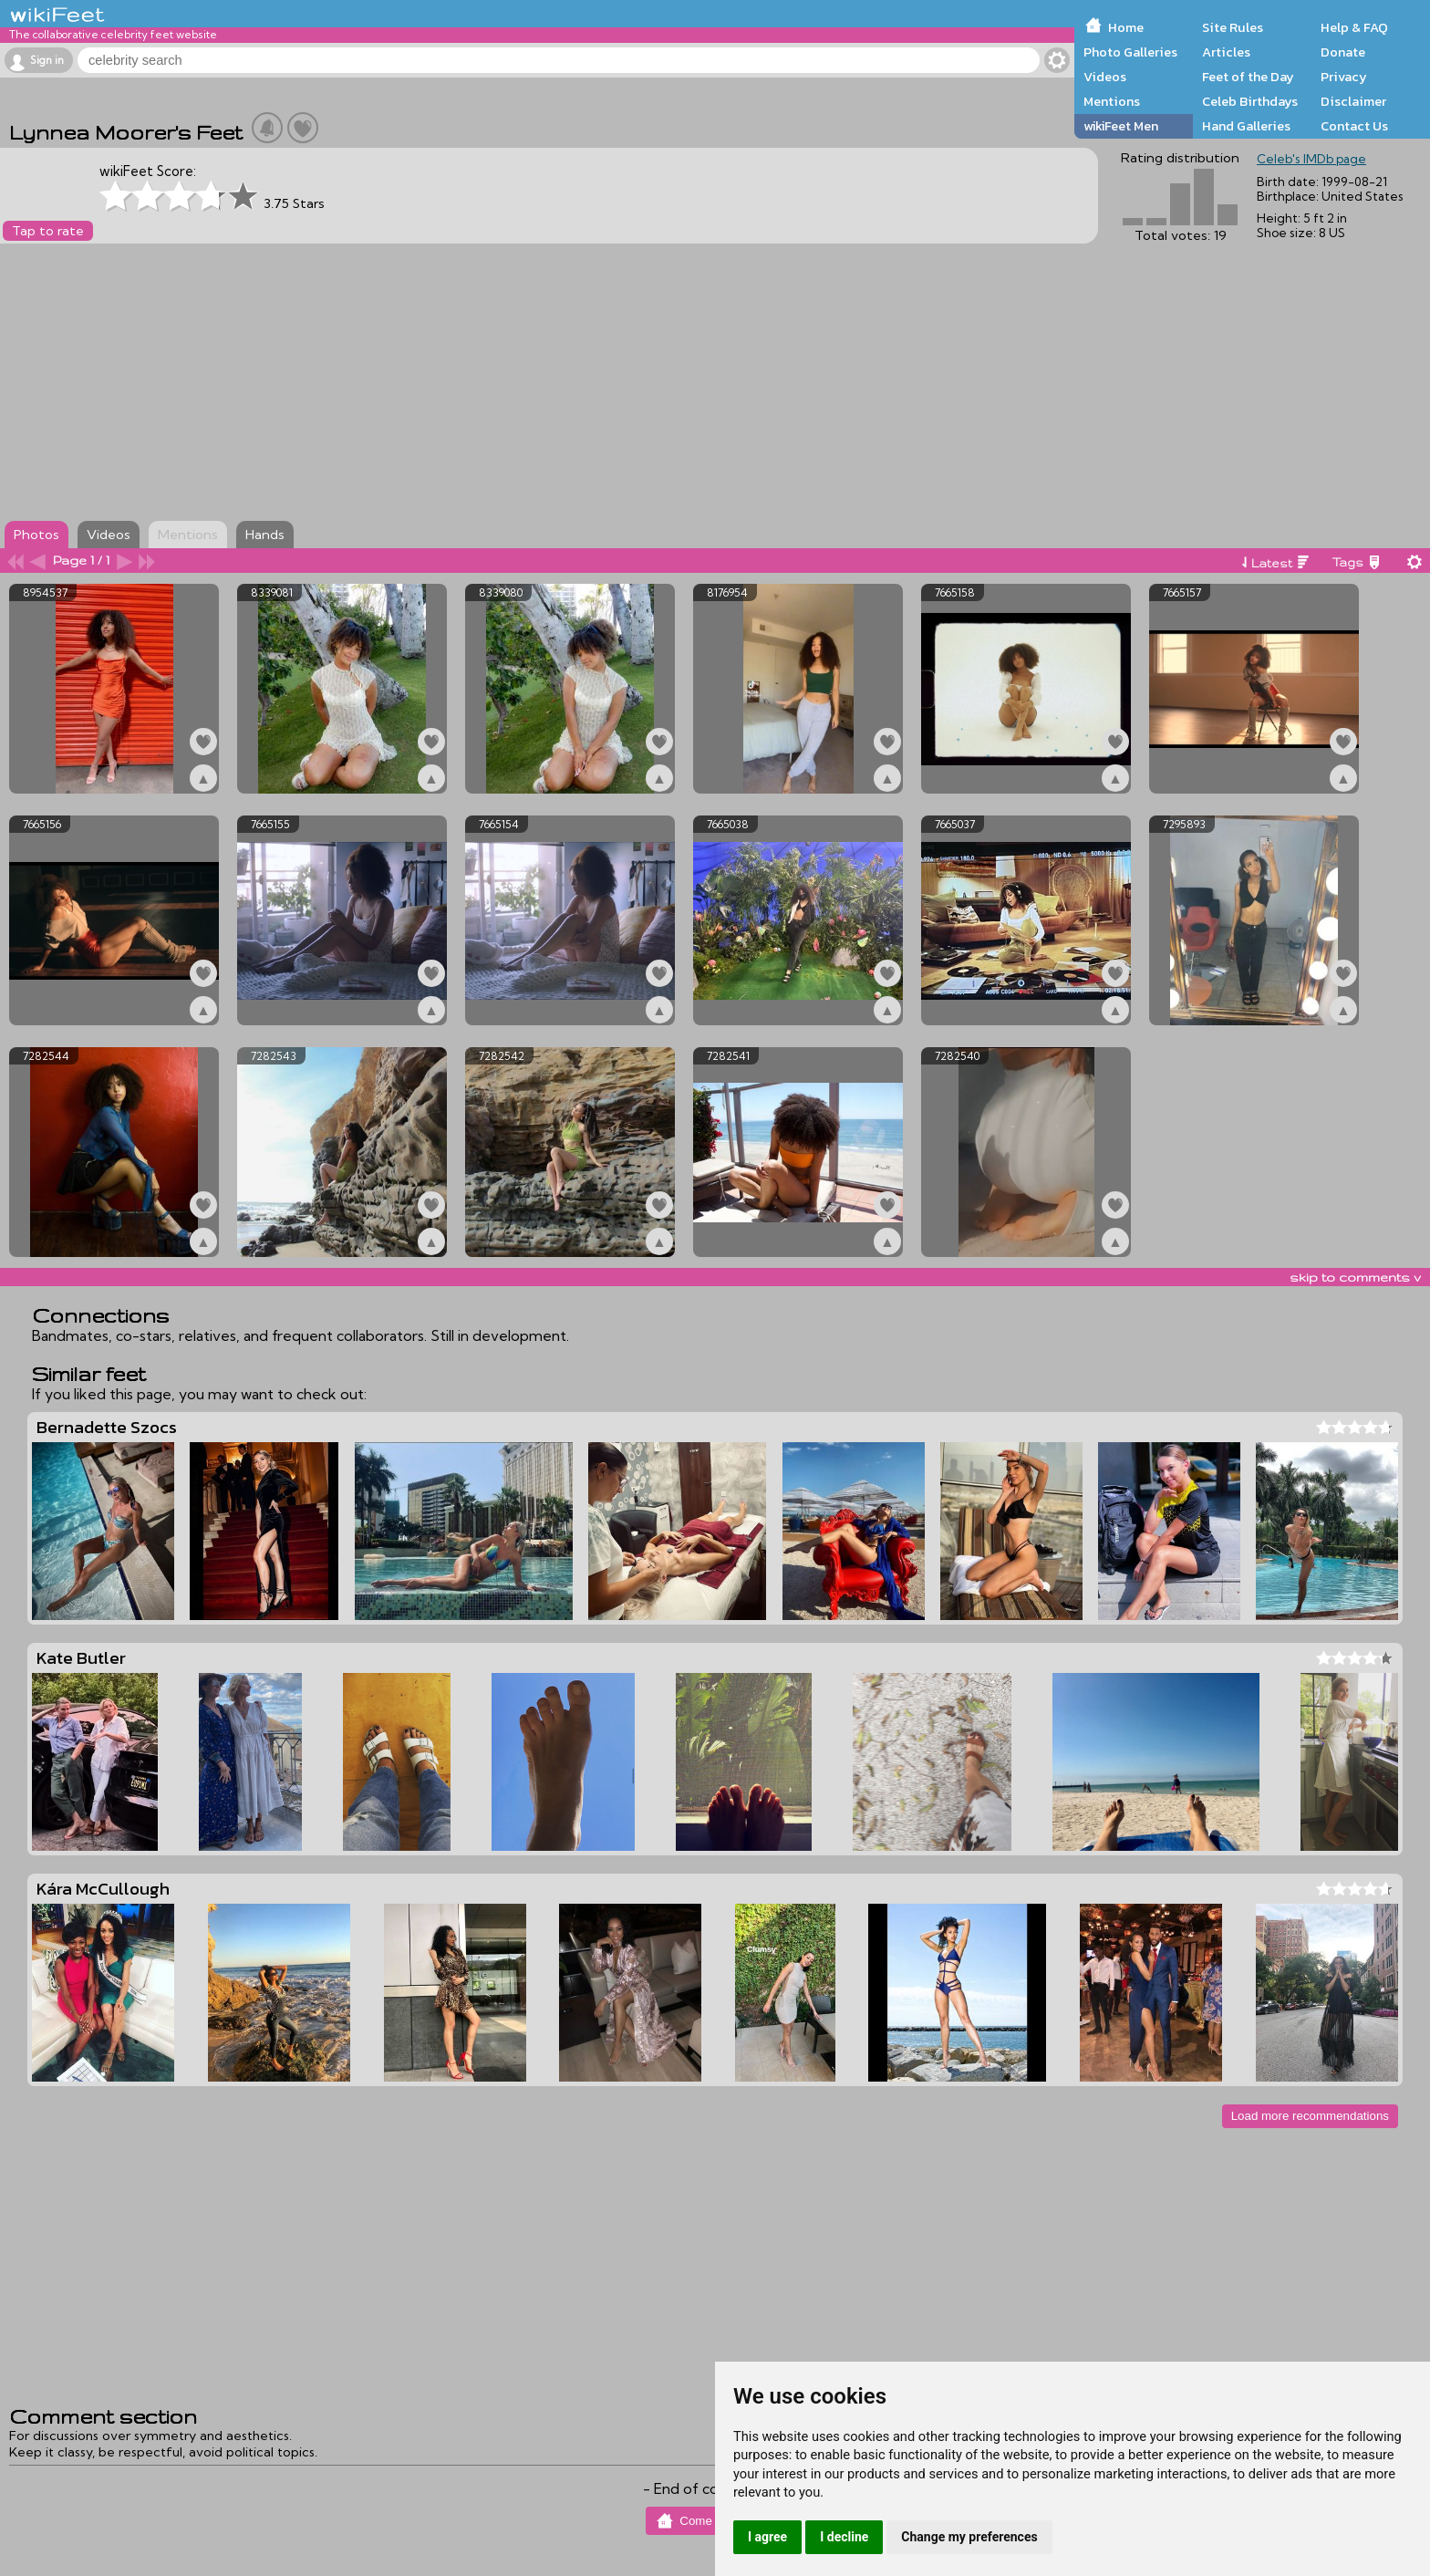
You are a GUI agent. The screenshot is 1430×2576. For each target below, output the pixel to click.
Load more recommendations (1310, 2116)
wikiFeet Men (1120, 126)
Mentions (1111, 101)
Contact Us (1354, 126)
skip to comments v (1355, 1277)
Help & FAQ (1354, 27)
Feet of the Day (1248, 77)
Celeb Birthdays (1250, 101)
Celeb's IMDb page (1311, 158)
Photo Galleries (1130, 52)
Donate (1343, 52)
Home (1126, 27)
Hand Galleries (1246, 126)
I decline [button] (844, 2536)
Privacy (1344, 77)
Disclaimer (1353, 101)
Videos (1104, 77)
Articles (1226, 52)
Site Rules (1232, 27)
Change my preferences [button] (969, 2536)
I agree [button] (767, 2536)
